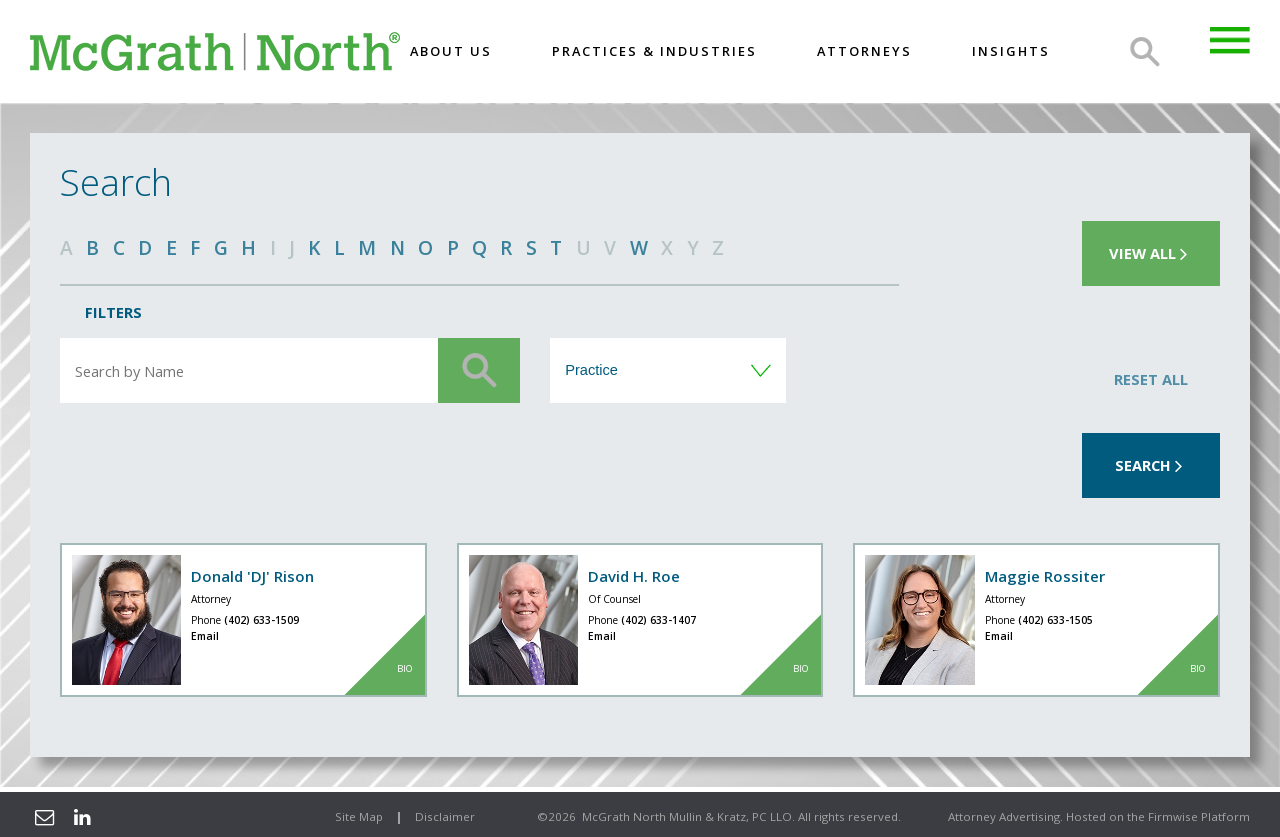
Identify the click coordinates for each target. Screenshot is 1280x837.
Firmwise (1173, 816)
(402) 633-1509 (261, 620)
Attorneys (864, 51)
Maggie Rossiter (1045, 576)
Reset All (1151, 379)
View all (1150, 253)
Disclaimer (445, 816)
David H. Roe (634, 576)
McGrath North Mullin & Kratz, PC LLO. (688, 816)
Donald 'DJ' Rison (252, 576)
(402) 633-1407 (658, 620)
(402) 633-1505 (1055, 620)
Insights (1011, 51)
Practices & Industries (654, 51)
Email (205, 636)
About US (451, 51)
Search (1145, 52)
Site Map (359, 816)
